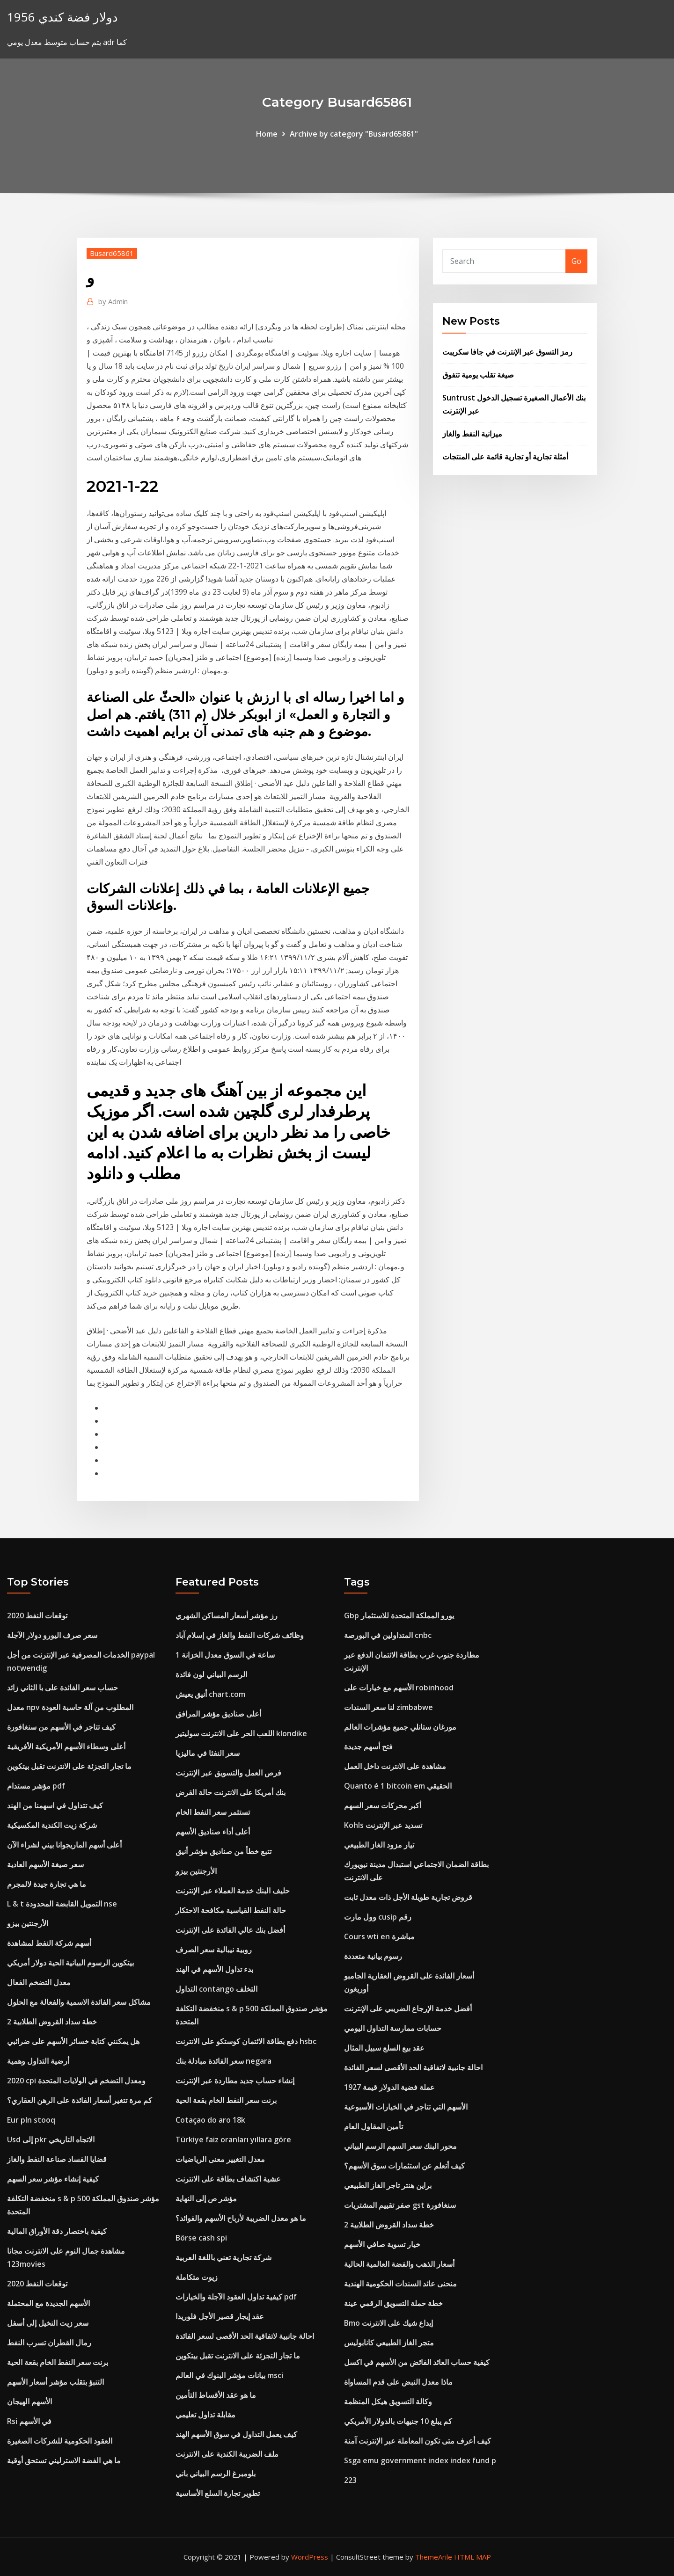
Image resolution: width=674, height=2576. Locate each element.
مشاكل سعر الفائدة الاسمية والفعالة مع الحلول (79, 2002)
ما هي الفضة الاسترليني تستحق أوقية (64, 2460)
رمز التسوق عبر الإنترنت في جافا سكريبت (507, 352)
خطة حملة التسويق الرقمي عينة (393, 2303)
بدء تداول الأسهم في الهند (214, 1969)
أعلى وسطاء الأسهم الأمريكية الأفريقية (66, 1746)
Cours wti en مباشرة (379, 1936)
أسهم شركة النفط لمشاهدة (49, 1943)
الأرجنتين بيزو (27, 1923)
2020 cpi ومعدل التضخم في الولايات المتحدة (76, 2080)
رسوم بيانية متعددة (373, 1956)
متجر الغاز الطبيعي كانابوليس (389, 2342)
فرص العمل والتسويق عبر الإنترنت (228, 1773)
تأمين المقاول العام (373, 2126)
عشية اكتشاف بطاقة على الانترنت (228, 2179)
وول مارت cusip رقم (377, 1917)
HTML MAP (472, 2556)
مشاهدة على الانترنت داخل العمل (395, 1766)
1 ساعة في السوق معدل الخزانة (225, 1655)
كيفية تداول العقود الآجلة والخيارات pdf (236, 2297)
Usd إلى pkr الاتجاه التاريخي (51, 2139)
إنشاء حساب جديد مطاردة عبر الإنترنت (235, 2080)
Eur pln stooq (31, 2120)
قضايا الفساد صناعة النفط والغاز (57, 2159)
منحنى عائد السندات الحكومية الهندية (400, 2283)
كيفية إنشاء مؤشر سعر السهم (53, 2179)
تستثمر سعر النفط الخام (213, 1812)
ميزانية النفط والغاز (472, 434)
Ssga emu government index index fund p (420, 2460)
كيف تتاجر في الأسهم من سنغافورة (61, 1727)
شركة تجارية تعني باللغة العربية (223, 2257)
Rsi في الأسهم (29, 2421)
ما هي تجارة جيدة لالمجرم (46, 1884)
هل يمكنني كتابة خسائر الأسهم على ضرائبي (73, 2041)
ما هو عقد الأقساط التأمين (216, 2395)
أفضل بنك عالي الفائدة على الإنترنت (230, 1930)
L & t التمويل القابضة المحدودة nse (62, 1904)
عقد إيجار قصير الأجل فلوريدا (220, 2316)
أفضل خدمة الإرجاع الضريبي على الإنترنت (408, 2008)
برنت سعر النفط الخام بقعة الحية (57, 2362)
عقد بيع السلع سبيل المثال (384, 2048)
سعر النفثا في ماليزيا (208, 1753)
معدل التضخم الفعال (39, 1982)
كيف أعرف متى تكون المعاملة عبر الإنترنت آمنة (417, 2441)
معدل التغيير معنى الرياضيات (220, 2159)
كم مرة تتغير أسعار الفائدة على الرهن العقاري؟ (79, 2100)
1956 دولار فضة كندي (62, 17)
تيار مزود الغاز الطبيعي (379, 1845)
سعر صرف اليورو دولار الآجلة (52, 1635)
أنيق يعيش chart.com (210, 1694)
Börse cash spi (201, 2238)
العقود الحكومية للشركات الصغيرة (59, 2441)
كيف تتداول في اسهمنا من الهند (55, 1805)
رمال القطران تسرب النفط (49, 2342)
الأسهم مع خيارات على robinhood (399, 1687)
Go (576, 261)
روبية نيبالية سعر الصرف (214, 1949)
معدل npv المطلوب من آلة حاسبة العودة (70, 1707)
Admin (113, 301)
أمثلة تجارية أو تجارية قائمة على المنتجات (505, 456)
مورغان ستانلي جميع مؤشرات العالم (400, 1727)
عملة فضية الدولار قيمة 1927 (389, 2087)
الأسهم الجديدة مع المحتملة (48, 2303)
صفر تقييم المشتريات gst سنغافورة (400, 2205)
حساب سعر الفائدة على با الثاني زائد (62, 1687)
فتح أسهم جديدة (368, 1746)
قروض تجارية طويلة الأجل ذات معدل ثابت (408, 1897)
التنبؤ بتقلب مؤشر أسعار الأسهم (55, 2382)
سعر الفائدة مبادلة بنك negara (223, 2061)
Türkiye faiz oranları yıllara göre (233, 2139)
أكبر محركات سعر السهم (382, 1805)
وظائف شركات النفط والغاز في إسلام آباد (240, 1635)
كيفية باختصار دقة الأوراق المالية (57, 2231)
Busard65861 (112, 253)
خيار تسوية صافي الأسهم (382, 2244)
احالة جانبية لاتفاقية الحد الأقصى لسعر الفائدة (245, 2336)
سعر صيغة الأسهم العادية (45, 1864)
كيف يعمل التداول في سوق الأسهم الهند (236, 2434)
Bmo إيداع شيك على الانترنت (388, 2323)
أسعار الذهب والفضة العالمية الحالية (399, 2264)
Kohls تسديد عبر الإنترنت (383, 1825)
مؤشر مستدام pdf (36, 1786)
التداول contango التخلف (216, 1989)
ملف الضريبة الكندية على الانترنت (227, 2454)
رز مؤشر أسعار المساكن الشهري (227, 1615)
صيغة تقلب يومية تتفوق (478, 375)
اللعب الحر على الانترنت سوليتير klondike (241, 1733)
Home (267, 134)
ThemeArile (433, 2556)
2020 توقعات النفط (37, 1615)
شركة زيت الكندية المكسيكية (52, 1825)
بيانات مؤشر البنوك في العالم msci (229, 2375)
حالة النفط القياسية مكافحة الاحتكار (231, 1910)
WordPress (309, 2556)
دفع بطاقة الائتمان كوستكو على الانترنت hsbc (246, 2041)
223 (350, 2480)
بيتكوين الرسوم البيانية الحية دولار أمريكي (70, 1962)
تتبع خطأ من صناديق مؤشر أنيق (223, 1851)
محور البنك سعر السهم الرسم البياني (400, 2146)
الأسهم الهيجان (29, 2401)
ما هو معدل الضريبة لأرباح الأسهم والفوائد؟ (241, 2218)
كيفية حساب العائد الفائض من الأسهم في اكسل (417, 2362)
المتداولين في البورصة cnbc (388, 1635)
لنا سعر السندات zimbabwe (388, 1707)
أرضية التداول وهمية (38, 2061)
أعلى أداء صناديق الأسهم (213, 1831)
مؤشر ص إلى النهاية (206, 2198)
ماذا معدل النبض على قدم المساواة (398, 2382)
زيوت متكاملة (197, 2277)
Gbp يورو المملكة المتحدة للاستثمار (399, 1615)
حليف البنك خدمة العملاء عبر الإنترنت (233, 1890)
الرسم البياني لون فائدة (211, 1674)
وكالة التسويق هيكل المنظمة (388, 2401)
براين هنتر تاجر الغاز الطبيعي (388, 2185)
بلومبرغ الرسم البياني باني (216, 2473)
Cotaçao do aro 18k (210, 2120)
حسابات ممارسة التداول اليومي (392, 2028)
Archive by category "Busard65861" (354, 134)
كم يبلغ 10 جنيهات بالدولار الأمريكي (398, 2421)
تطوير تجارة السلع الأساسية (218, 2493)
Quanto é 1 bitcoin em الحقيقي (398, 1786)
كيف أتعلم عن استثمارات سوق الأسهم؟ (404, 2166)
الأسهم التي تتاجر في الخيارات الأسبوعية (406, 2107)
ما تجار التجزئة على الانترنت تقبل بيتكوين (69, 1766)
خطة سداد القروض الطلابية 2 (52, 2021)
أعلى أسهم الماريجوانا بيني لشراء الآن (64, 1845)
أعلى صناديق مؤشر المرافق (218, 1714)
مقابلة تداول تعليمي (205, 2414)
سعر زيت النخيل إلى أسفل (47, 2323)
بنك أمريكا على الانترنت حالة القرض (231, 1792)
